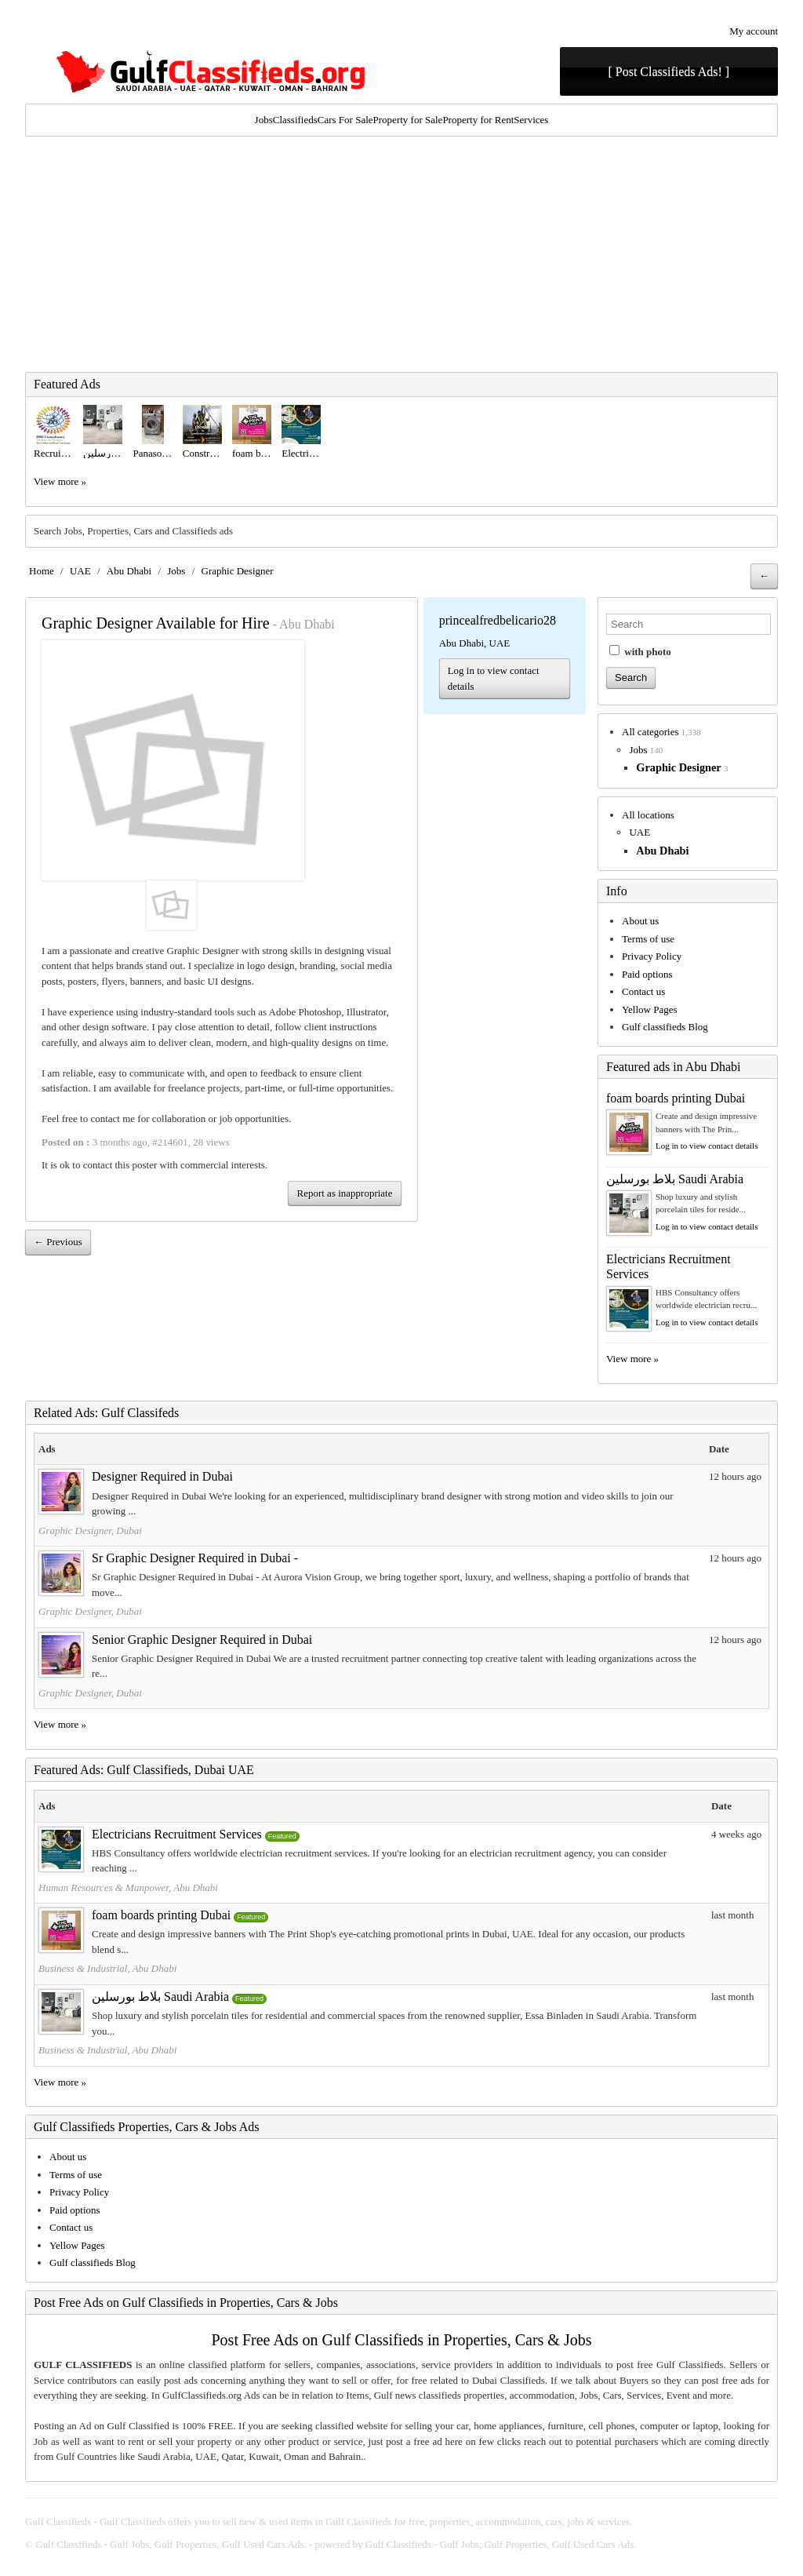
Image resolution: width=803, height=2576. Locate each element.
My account (753, 31)
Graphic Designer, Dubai (90, 1530)
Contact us (643, 991)
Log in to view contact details (494, 678)
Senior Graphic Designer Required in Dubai (202, 1639)
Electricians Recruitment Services (177, 1834)
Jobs (264, 120)
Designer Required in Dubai (162, 1476)
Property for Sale (408, 120)
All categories (650, 732)
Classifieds (295, 120)
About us (640, 921)
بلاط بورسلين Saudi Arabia (674, 1179)
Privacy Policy (651, 956)
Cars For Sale (345, 120)
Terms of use (648, 939)
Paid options (647, 974)
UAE (80, 571)
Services (531, 120)
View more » (60, 481)
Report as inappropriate (344, 1193)
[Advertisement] (401, 254)
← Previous (58, 1242)
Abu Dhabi (129, 571)
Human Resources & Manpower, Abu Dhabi (128, 1887)
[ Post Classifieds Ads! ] (668, 71)
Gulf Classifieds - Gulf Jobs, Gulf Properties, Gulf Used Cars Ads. (171, 2544)
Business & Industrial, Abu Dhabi (107, 1968)
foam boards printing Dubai (675, 1098)
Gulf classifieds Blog (665, 1027)
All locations (648, 815)
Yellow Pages (650, 1009)
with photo (640, 651)
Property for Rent (478, 120)
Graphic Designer (238, 571)
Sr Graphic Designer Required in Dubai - (195, 1558)
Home (41, 571)
